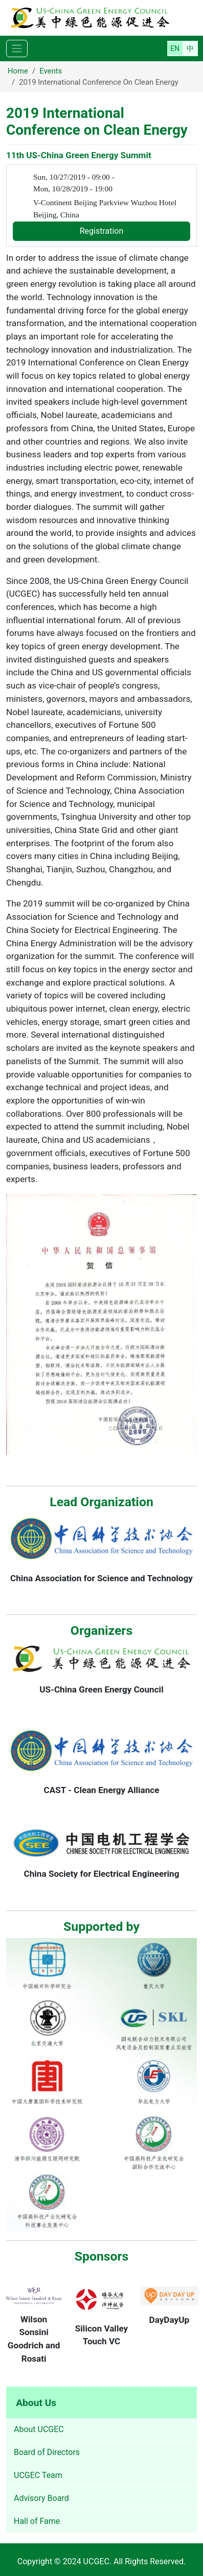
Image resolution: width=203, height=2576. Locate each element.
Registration (102, 231)
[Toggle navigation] (17, 49)
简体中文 (190, 48)
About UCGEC (39, 2429)
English (175, 48)
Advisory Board (41, 2498)
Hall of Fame (37, 2521)
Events (50, 71)
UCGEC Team (38, 2475)
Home (18, 71)
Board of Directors (47, 2452)
